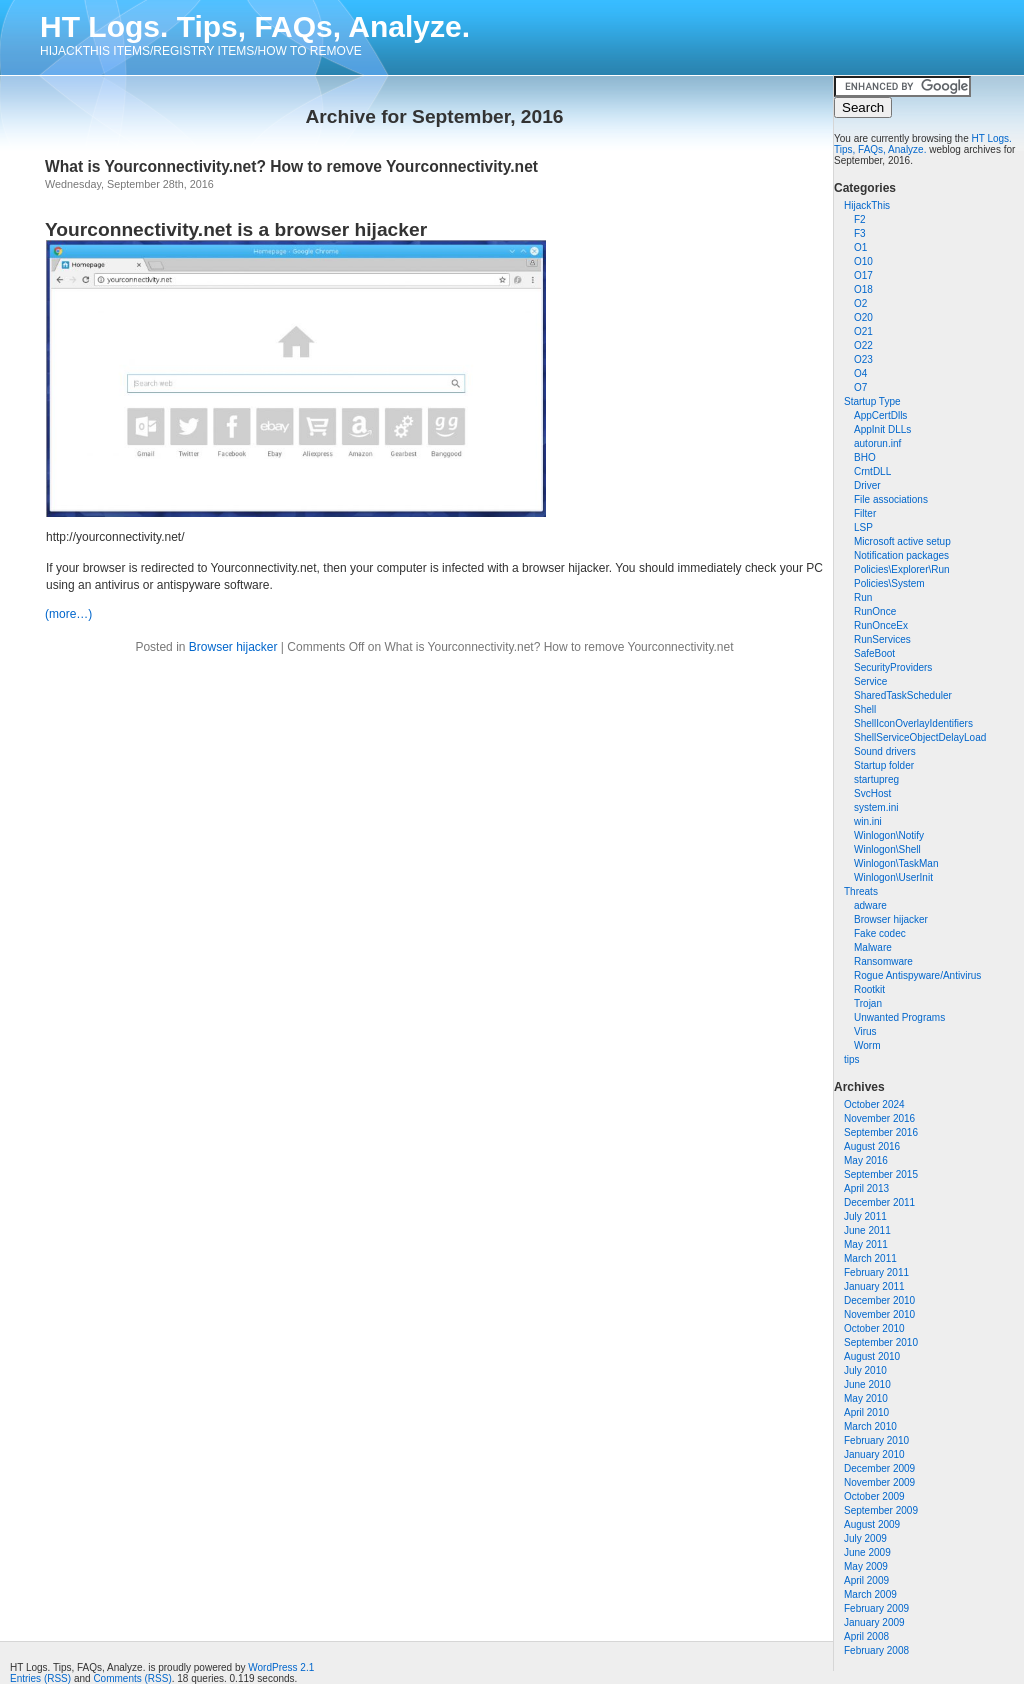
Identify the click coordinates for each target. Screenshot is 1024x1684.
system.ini (876, 807)
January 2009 (874, 1622)
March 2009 (870, 1594)
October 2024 (874, 1104)
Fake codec (880, 933)
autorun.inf (877, 443)
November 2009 (879, 1482)
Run (863, 597)
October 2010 (874, 1328)
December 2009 (879, 1468)
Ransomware (883, 961)
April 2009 (866, 1580)
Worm (867, 1045)
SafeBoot (874, 653)
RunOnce (875, 611)
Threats (861, 891)
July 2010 (865, 1370)
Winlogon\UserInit (893, 877)
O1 (860, 247)
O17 (863, 275)
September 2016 (881, 1132)
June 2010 (867, 1384)
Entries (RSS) (40, 1678)
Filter (865, 513)
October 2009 (874, 1496)
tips (852, 1059)
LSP (863, 527)
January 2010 (874, 1454)
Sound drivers (885, 751)
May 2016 (866, 1160)
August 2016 (872, 1146)
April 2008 (866, 1636)
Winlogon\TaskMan (896, 863)
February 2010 (876, 1440)
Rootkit (869, 989)
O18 (863, 289)
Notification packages (901, 555)
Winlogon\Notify (889, 835)
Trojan (868, 1003)
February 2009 (876, 1608)
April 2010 (866, 1412)
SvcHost (872, 793)
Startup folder (884, 765)
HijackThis (867, 205)
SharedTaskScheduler (903, 695)
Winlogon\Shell (887, 849)
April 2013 (866, 1188)
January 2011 (874, 1286)
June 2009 (867, 1552)
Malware (873, 947)
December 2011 (879, 1202)
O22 (863, 345)
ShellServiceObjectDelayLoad (920, 737)
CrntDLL (872, 471)
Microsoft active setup (902, 541)
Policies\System (889, 583)
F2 (860, 219)
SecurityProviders (893, 667)
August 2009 (872, 1524)
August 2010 (872, 1356)
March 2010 (870, 1426)
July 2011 (865, 1216)
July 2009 (865, 1538)
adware (870, 905)
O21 (863, 331)
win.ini (868, 821)
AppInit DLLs (882, 429)
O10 (863, 261)
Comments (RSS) (132, 1678)
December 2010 (879, 1300)
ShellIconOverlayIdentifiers (913, 723)
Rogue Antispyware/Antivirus (917, 975)
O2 (860, 303)
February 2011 (876, 1272)
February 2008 (876, 1650)
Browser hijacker (891, 919)
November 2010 (879, 1314)
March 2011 (870, 1258)
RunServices (882, 639)
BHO (865, 457)
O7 (860, 387)
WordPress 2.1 (281, 1667)
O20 (863, 317)
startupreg (876, 779)
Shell (865, 709)
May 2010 (866, 1398)
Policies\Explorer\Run (902, 569)
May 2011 (866, 1244)
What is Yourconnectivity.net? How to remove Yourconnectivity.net (291, 166)
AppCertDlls (880, 415)
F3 (860, 233)
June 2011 (867, 1230)
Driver (867, 485)
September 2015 (881, 1174)
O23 (863, 359)
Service (870, 681)
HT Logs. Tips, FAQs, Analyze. (255, 26)
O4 (860, 373)
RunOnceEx (881, 625)
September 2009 (881, 1510)
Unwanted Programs (899, 1017)
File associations (891, 499)
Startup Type (872, 401)
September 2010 (881, 1342)
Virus (865, 1031)
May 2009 (866, 1566)
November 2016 (879, 1118)
